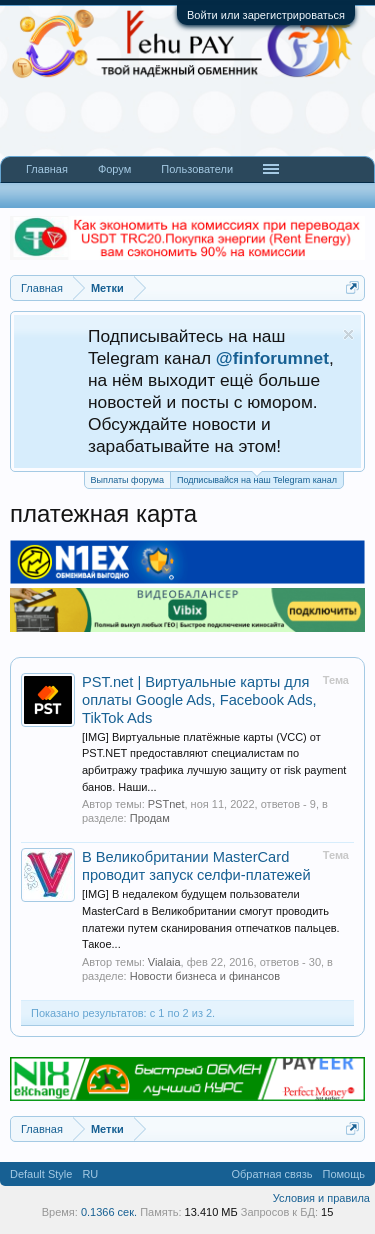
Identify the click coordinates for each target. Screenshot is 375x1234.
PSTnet (166, 804)
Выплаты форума (127, 480)
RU (90, 1174)
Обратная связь (271, 1174)
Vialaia (164, 962)
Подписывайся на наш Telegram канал (257, 478)
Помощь (344, 1174)
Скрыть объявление (348, 334)
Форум (114, 169)
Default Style (41, 1174)
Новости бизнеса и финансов (205, 976)
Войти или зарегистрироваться (266, 15)
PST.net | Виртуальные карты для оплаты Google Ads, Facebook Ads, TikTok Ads (199, 700)
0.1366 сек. (109, 1212)
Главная (47, 169)
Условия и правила (321, 1198)
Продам (150, 818)
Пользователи (197, 169)
